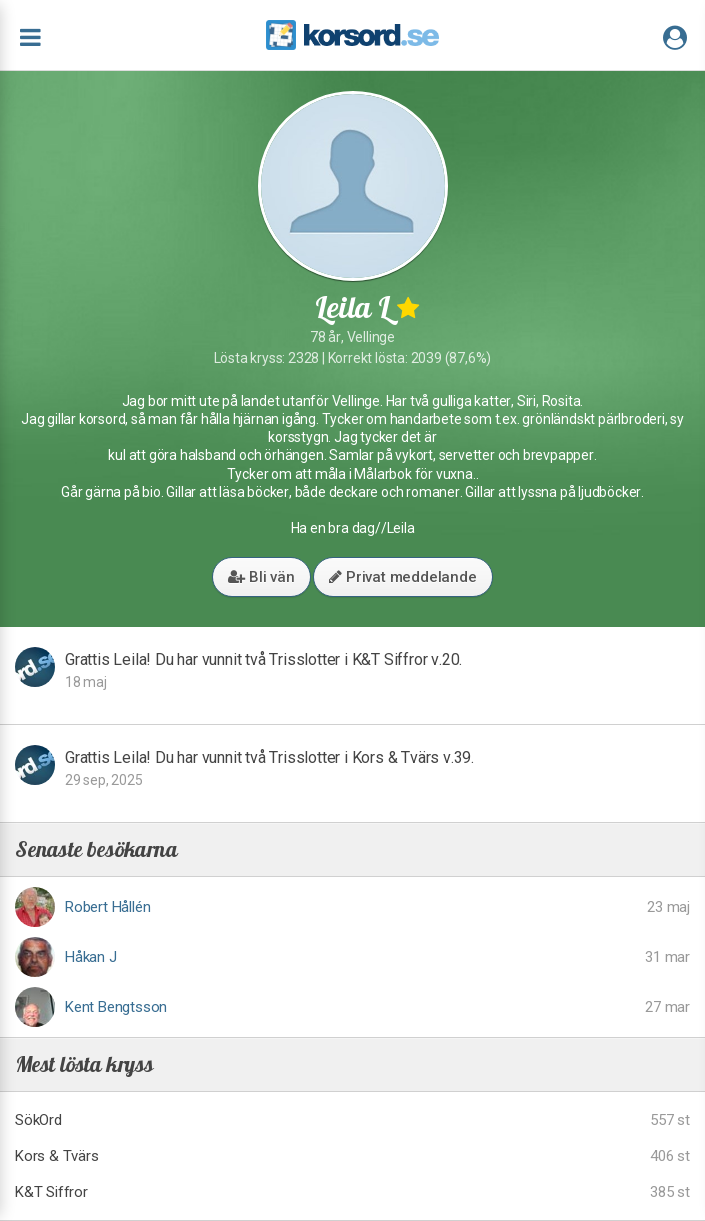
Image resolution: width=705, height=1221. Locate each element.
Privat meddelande (402, 577)
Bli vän (261, 577)
